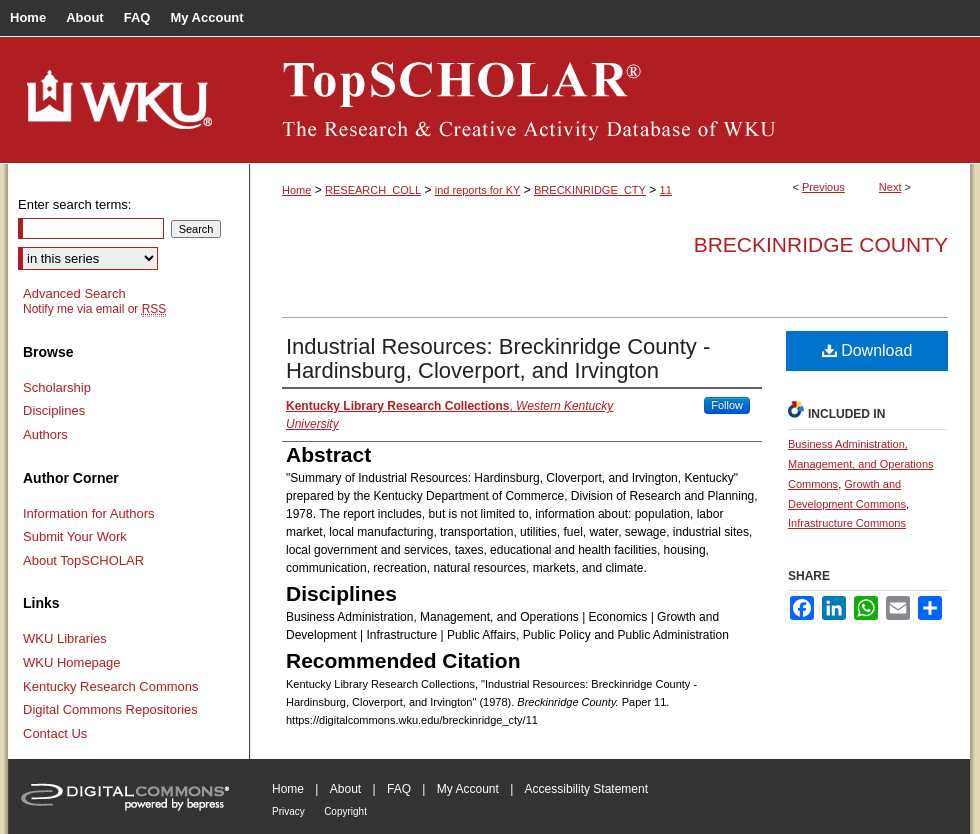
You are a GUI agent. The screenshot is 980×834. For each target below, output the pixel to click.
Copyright (345, 811)
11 (666, 190)
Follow (727, 405)
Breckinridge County (821, 244)
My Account (468, 789)
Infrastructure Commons (847, 523)
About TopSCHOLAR (83, 560)
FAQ (399, 789)
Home (296, 190)
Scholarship (57, 387)
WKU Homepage (72, 662)
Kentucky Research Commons (111, 686)
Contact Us (55, 733)
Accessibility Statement (586, 789)
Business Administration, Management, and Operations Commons (861, 464)
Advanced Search (74, 293)
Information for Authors (89, 513)
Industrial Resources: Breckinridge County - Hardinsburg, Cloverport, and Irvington (498, 358)
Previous (823, 187)
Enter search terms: (74, 204)
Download (867, 350)
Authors (45, 434)
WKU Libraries (65, 638)
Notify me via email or (94, 309)
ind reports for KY (478, 190)
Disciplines (54, 410)
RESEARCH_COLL (373, 190)
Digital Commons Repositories (110, 709)
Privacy (288, 811)
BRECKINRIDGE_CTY (590, 190)
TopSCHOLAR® (610, 100)
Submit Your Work (75, 536)
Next (890, 187)
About (345, 789)
